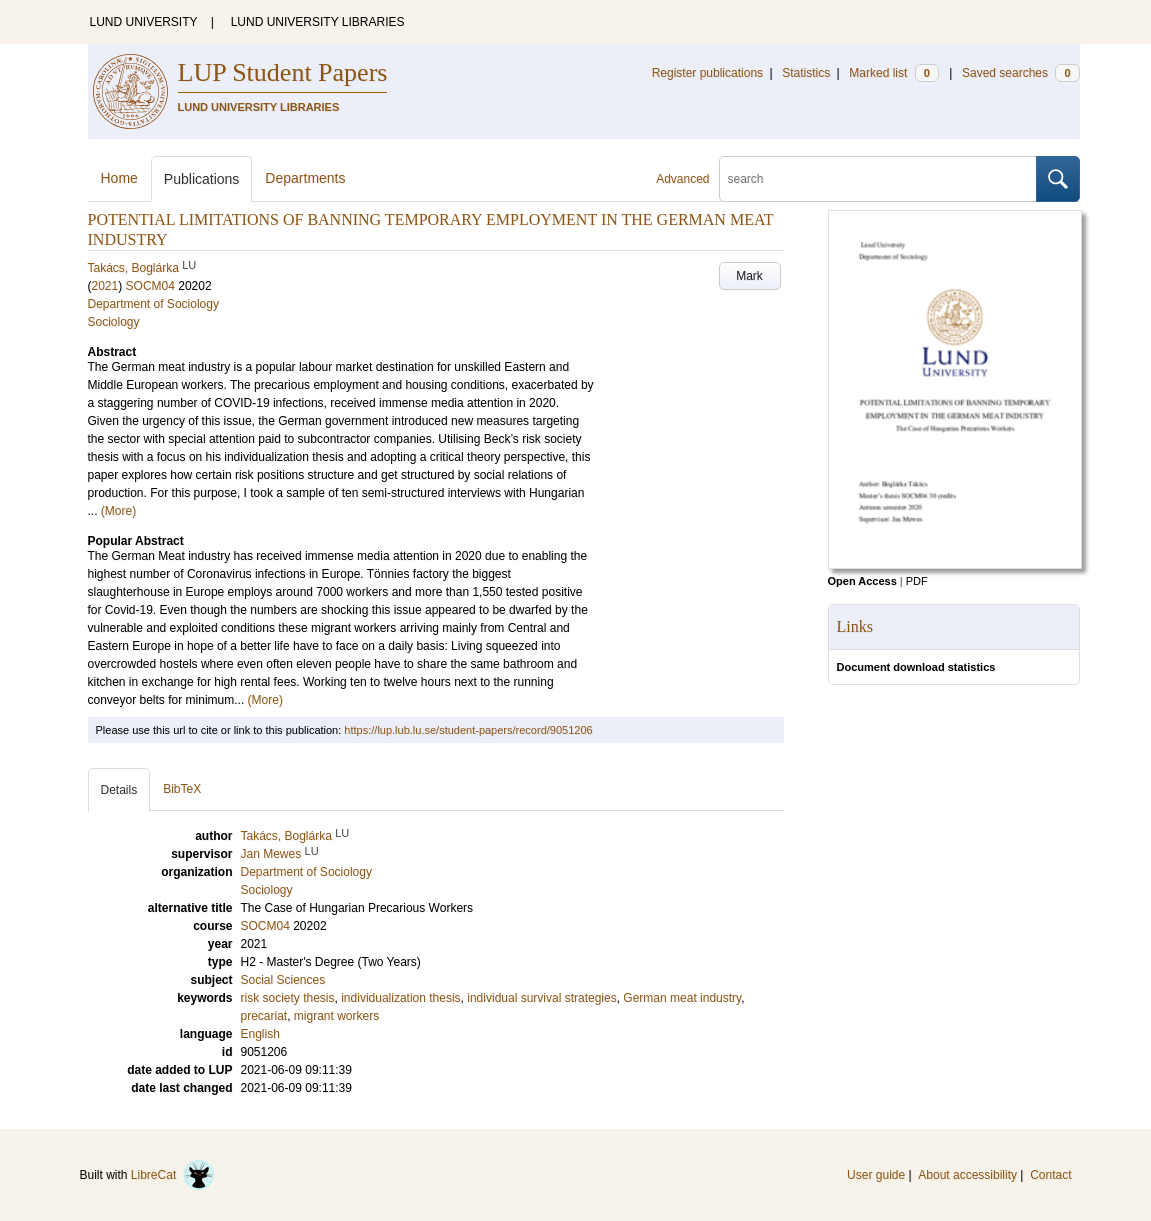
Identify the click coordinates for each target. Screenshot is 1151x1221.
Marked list (893, 73)
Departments (305, 178)
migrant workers (336, 1016)
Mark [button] (749, 276)
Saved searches (1021, 73)
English (260, 1034)
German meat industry (682, 998)
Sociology (114, 322)
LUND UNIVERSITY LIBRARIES (318, 22)
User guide (876, 1175)
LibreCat (173, 1175)
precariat (264, 1016)
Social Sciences (283, 980)
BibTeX (182, 789)
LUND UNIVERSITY (144, 22)
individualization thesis (400, 998)
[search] (878, 179)
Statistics (806, 73)
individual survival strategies (541, 998)
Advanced (682, 179)
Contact (1050, 1175)
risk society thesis (288, 998)
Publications (202, 179)
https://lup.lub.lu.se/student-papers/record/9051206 (468, 730)
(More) (118, 511)
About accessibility (967, 1175)
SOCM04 (150, 286)
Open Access (862, 581)
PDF (917, 581)
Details (119, 790)
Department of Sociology (153, 304)
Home (119, 178)
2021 (105, 286)
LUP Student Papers (283, 72)
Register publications (707, 73)
